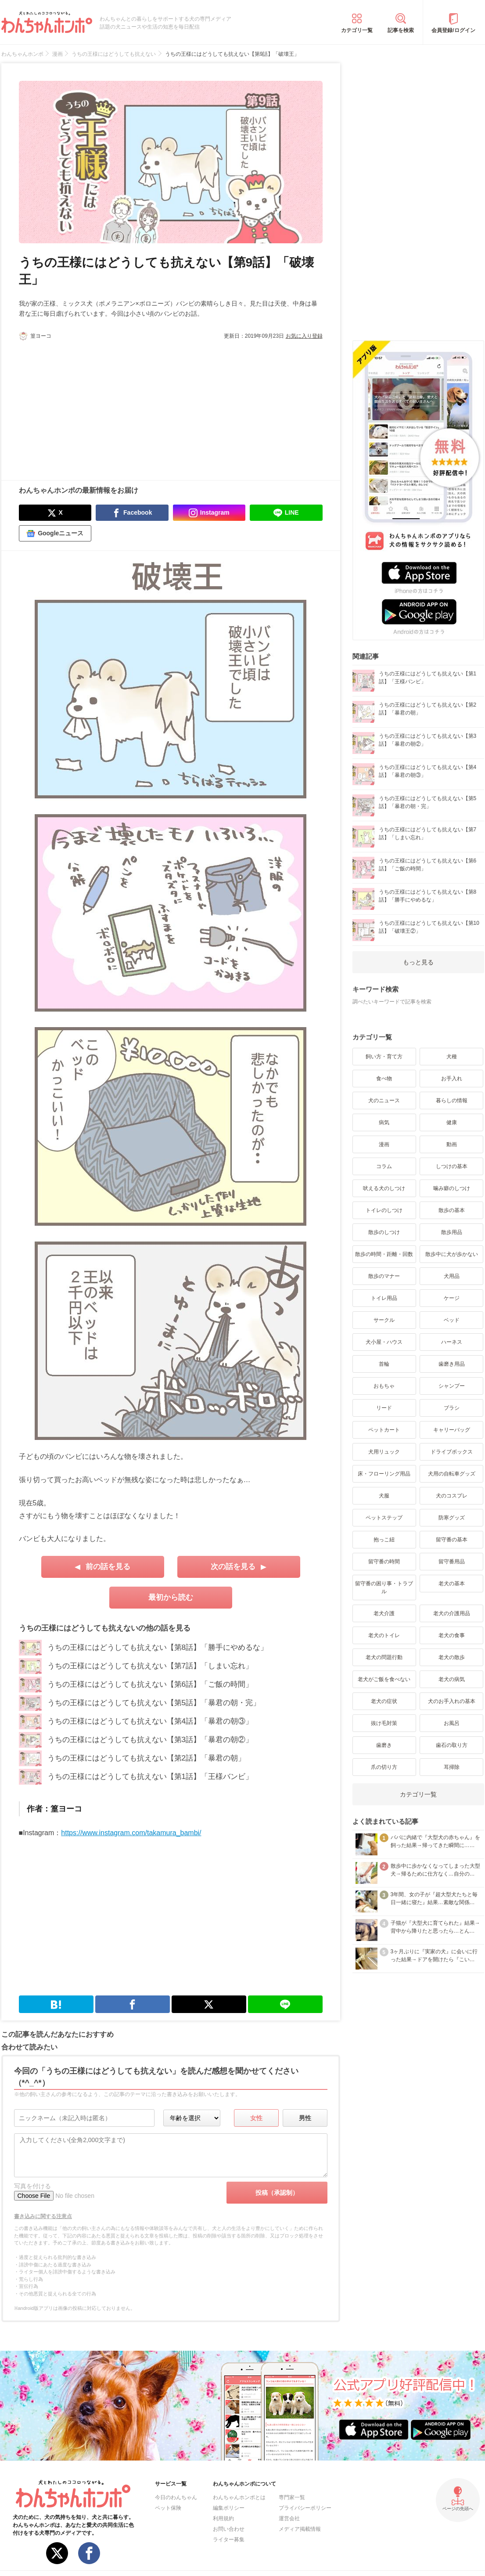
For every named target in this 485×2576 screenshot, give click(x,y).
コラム (384, 1166)
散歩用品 (451, 1232)
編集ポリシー (228, 2508)
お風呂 (452, 1723)
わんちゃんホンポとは (239, 2497)
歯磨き (384, 1745)
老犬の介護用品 (451, 1613)
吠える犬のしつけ (384, 1188)
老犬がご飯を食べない (384, 1679)
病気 (384, 1122)
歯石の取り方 (451, 1745)
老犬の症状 (384, 1701)
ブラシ (452, 1408)
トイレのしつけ (384, 1210)
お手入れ (451, 1078)
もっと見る (418, 962)
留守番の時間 (384, 1562)
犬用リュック (384, 1452)
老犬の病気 (451, 1679)
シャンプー (451, 1386)
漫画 (384, 1144)
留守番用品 (451, 1562)
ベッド (452, 1320)
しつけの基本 (451, 1166)
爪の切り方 (384, 1767)
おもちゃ (384, 1386)
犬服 (384, 1496)
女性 (256, 2117)
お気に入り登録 (304, 336)
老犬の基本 (451, 1583)
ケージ (452, 1298)
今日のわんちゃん (176, 2497)
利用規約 (223, 2518)
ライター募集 (228, 2539)
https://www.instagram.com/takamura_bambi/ (131, 1832)
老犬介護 (384, 1613)
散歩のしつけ (384, 1232)
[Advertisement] (95, 406)
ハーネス (451, 1342)
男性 (305, 2117)
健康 (451, 1122)
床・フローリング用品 (384, 1474)
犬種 (451, 1056)
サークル (384, 1320)
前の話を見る (108, 1566)
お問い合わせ (228, 2529)
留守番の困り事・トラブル (384, 1587)
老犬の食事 (451, 1635)
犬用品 (452, 1276)
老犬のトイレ (384, 1635)
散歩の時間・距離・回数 (384, 1254)
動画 (451, 1144)
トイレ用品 (384, 1298)
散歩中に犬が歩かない (451, 1254)
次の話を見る (233, 1566)
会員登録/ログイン (453, 30)
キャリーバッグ (451, 1430)
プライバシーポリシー (305, 2508)
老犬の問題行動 (384, 1657)
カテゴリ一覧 (357, 30)
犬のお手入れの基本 (451, 1701)
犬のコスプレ (451, 1496)
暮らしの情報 (451, 1100)
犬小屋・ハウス (384, 1342)
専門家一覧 (292, 2497)
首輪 (384, 1364)
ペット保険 (168, 2508)
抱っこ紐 (384, 1540)
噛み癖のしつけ (451, 1188)
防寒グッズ (451, 1518)
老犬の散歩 (451, 1657)
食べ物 (384, 1078)
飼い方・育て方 (384, 1056)
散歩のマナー (384, 1276)
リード (384, 1408)
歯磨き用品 (451, 1364)
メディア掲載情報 (300, 2529)
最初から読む (170, 1597)
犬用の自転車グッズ (451, 1474)
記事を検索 (401, 30)
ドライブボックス (452, 1452)
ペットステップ (384, 1518)
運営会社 (289, 2518)
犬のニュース (384, 1100)
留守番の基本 (451, 1540)
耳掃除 (452, 1767)
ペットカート (384, 1430)
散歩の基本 (451, 1210)
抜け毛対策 (384, 1723)
